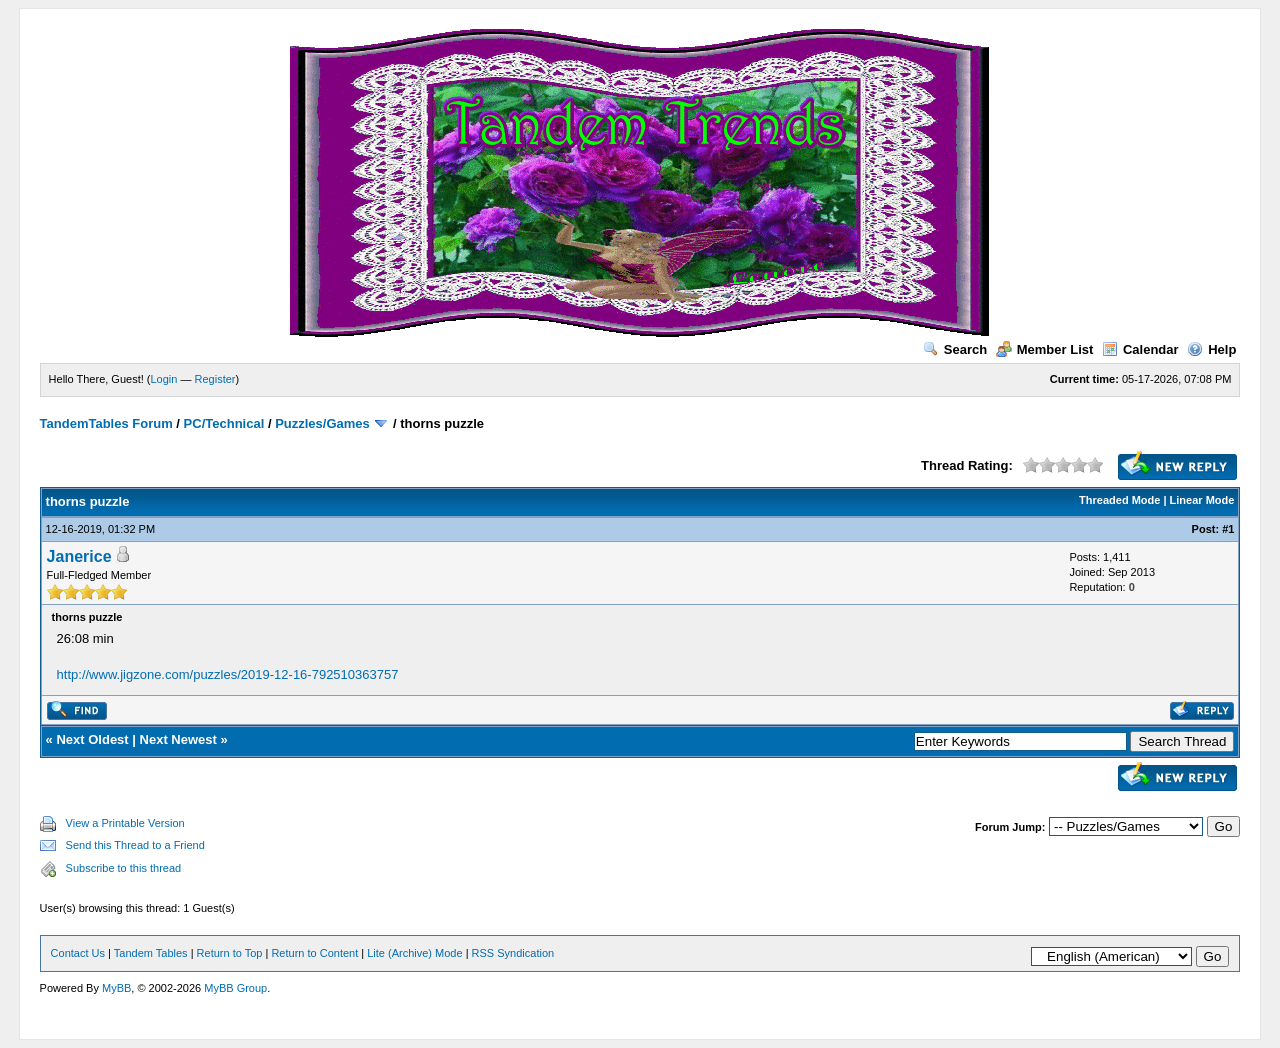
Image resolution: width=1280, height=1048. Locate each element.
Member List (1045, 349)
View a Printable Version (125, 823)
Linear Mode (1202, 500)
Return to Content (314, 953)
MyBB (116, 988)
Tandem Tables (151, 953)
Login (164, 379)
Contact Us (78, 953)
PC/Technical (224, 423)
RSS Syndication (513, 953)
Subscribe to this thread (124, 868)
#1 (1228, 529)
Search (955, 349)
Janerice (79, 556)
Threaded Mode (1119, 500)
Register (215, 379)
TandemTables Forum (106, 423)
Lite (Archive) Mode (414, 953)
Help (1211, 349)
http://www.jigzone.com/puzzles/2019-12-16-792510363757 (228, 674)
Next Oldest (92, 739)
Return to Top (230, 953)
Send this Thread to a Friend (135, 845)
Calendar (1140, 349)
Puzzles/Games (322, 423)
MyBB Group (235, 988)
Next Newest (178, 739)
